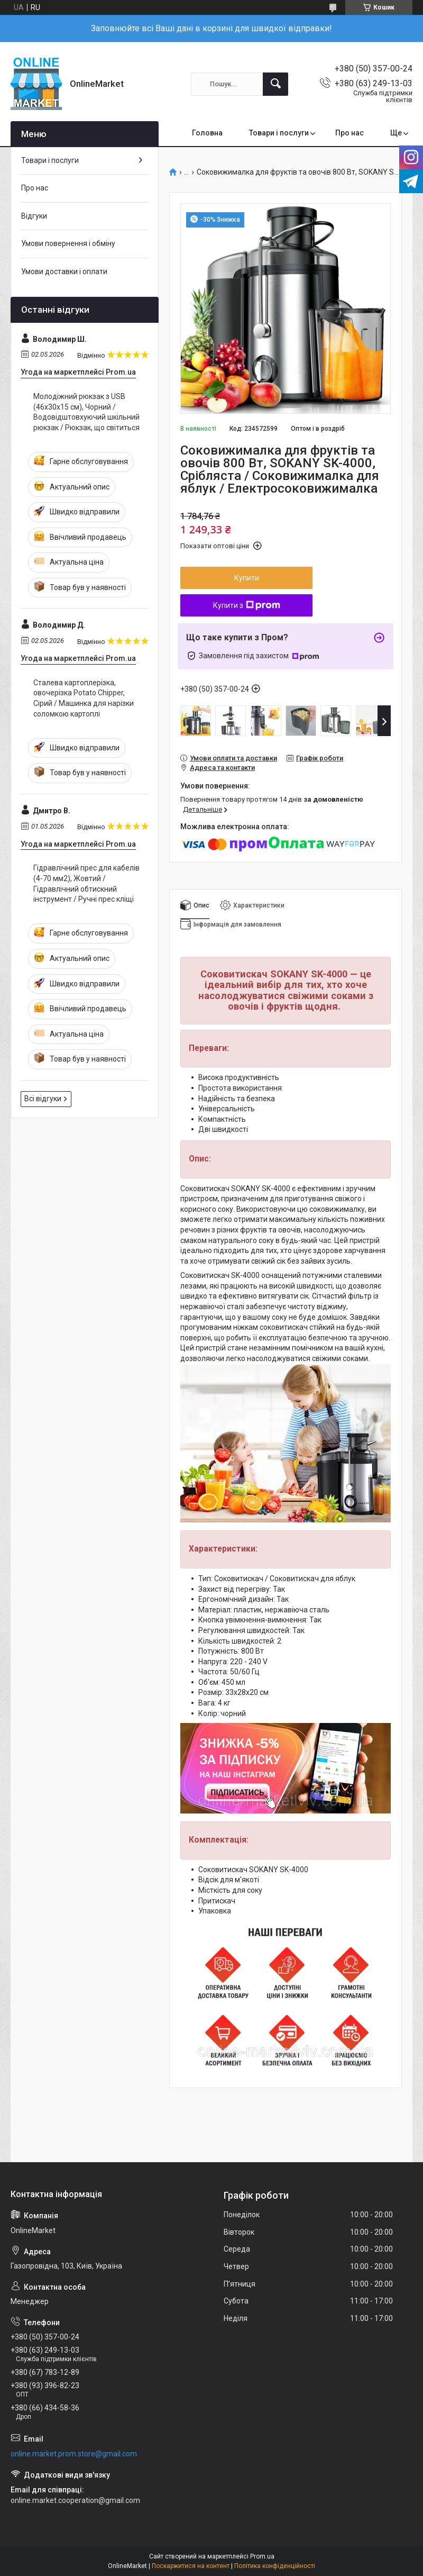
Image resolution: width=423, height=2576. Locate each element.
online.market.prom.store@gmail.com (74, 2454)
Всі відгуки (42, 1098)
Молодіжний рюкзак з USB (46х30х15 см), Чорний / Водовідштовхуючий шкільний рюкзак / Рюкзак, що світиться (86, 412)
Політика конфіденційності (274, 2566)
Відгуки (34, 216)
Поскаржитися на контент (190, 2566)
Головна (207, 133)
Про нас (349, 133)
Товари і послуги (279, 133)
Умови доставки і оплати (64, 271)
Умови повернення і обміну (68, 243)
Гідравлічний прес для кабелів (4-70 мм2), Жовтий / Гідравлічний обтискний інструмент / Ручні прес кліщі (86, 883)
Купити (246, 578)
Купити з (246, 605)
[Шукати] (275, 84)
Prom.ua (262, 2556)
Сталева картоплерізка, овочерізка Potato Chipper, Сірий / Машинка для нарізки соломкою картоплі (83, 698)
